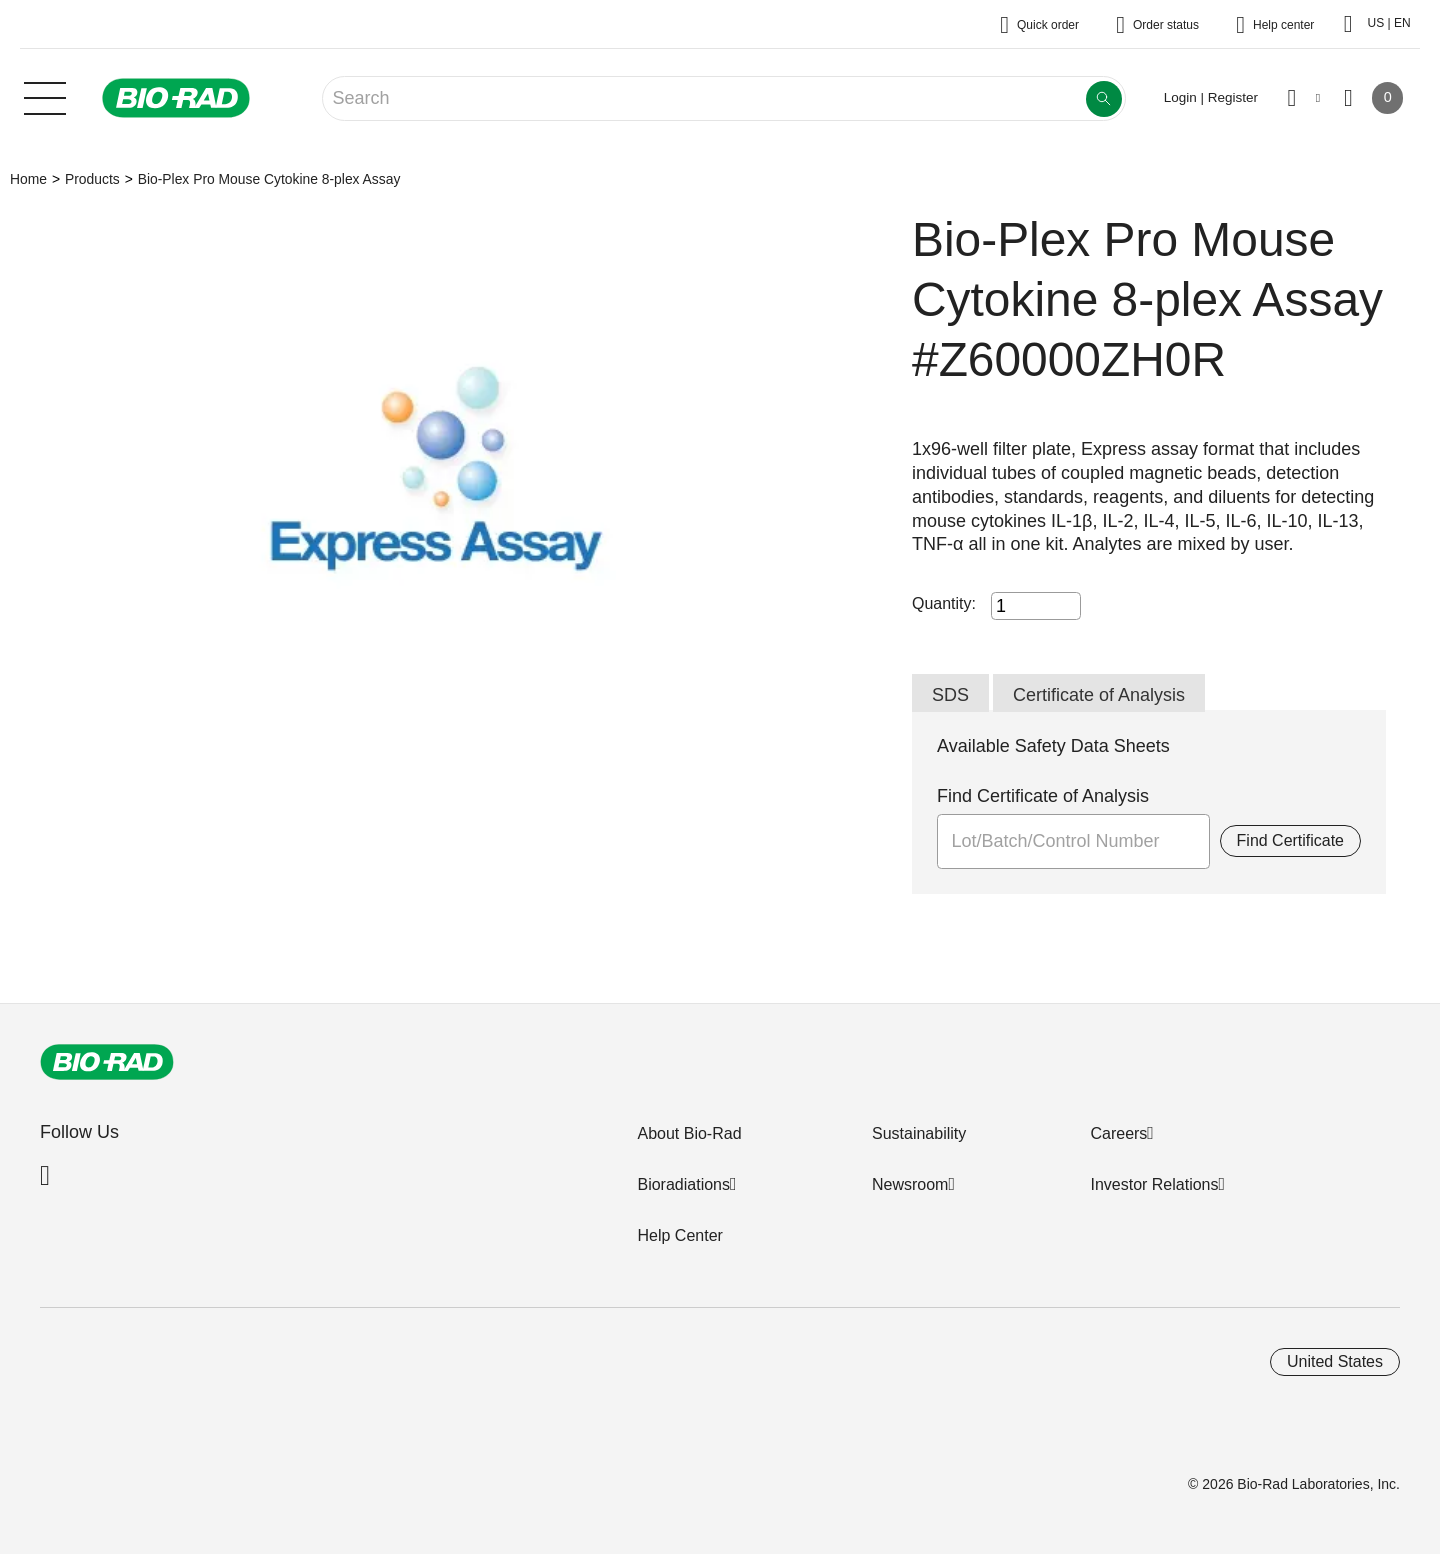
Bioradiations (683, 1184)
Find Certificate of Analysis (1043, 796)
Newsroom (910, 1184)
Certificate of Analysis (1099, 695)
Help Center (679, 1235)
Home (28, 179)
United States (1335, 1361)
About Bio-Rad (689, 1133)
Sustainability (919, 1133)
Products (92, 179)
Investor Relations (1154, 1184)
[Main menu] (45, 96)
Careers (1118, 1133)
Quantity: (944, 603)
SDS (950, 695)
